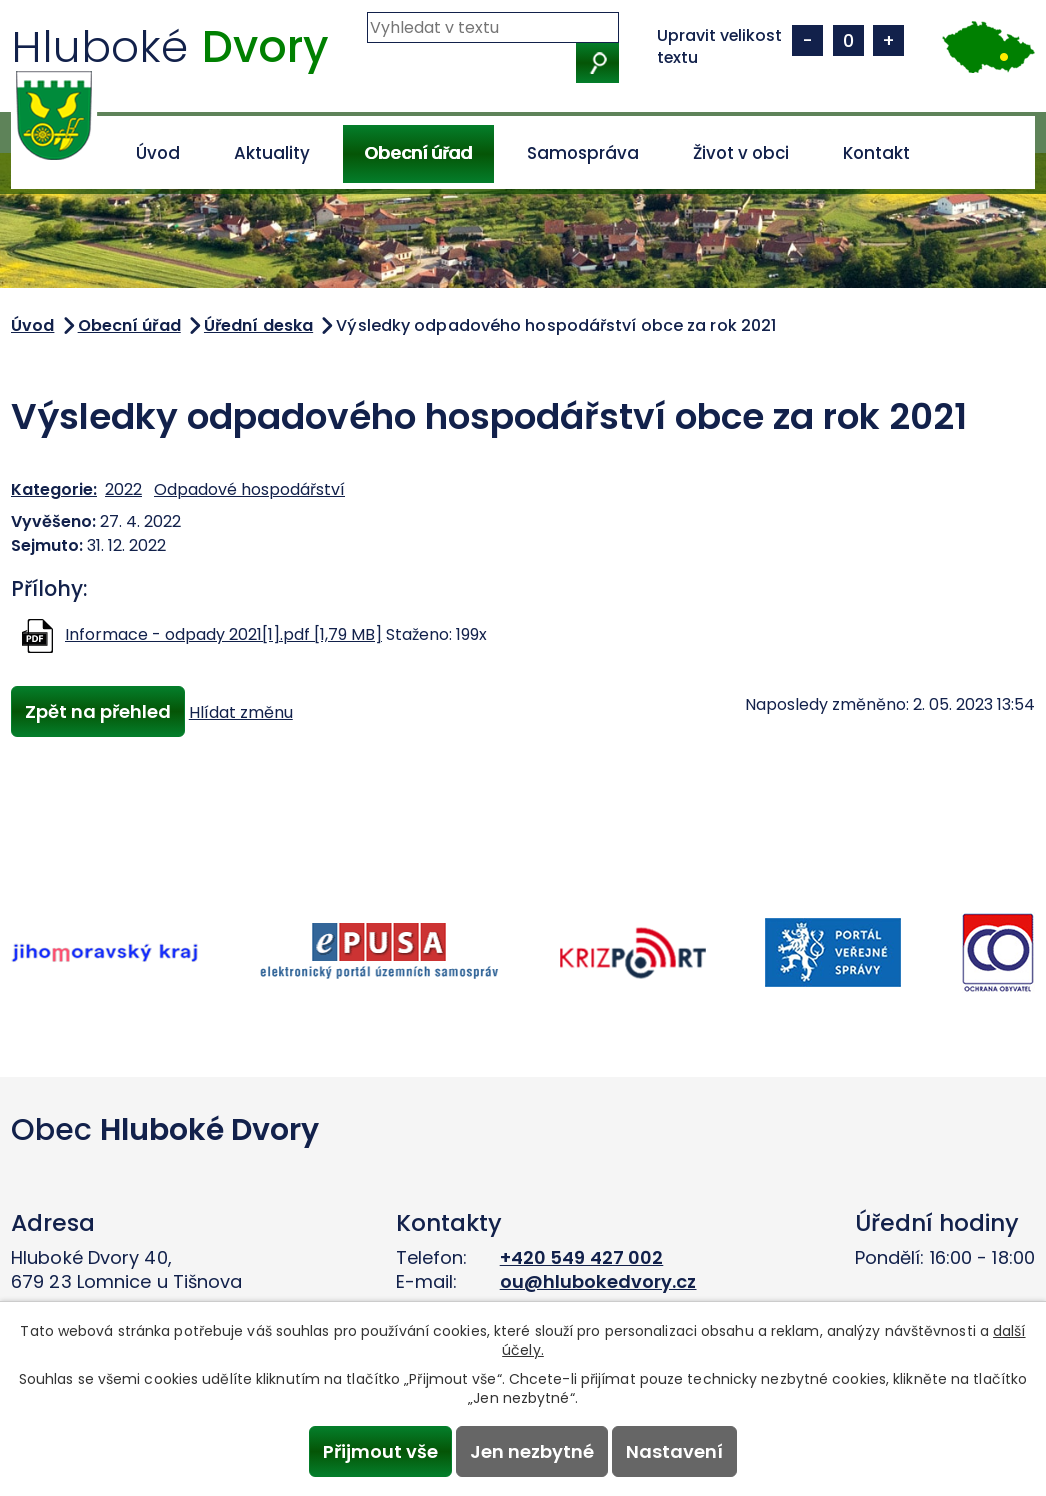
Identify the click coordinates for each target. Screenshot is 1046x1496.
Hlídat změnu (246, 713)
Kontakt (876, 153)
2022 (123, 489)
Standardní (848, 40)
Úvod (158, 153)
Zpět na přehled (100, 712)
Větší (888, 40)
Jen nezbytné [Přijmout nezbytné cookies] (532, 1450)
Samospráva (583, 153)
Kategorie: (54, 489)
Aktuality (272, 153)
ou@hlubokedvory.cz (598, 1281)
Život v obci (741, 153)
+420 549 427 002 (582, 1257)
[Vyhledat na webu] (493, 27)
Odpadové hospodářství (249, 489)
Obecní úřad (418, 153)
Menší (807, 40)
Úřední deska (258, 325)
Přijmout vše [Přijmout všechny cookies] (375, 1450)
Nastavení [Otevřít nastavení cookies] (679, 1450)
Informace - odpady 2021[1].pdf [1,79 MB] (223, 634)
